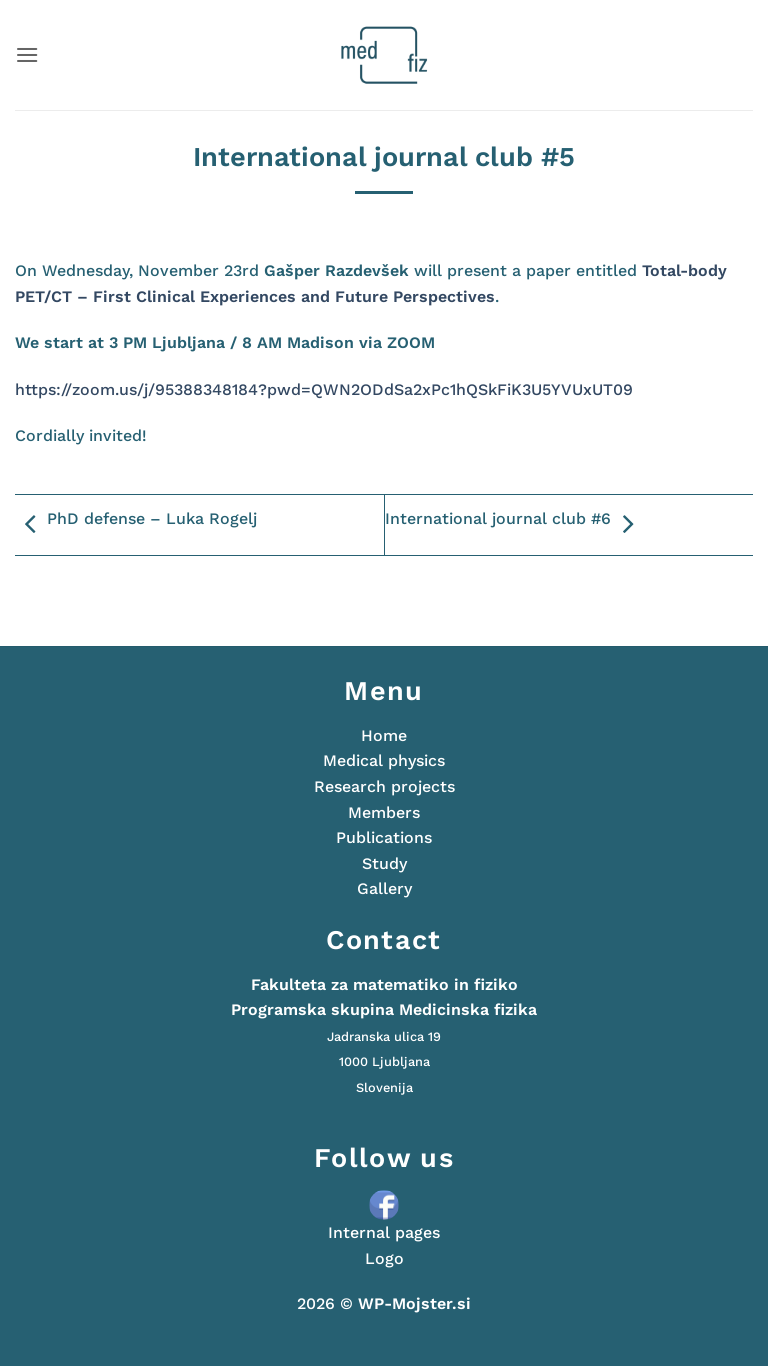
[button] (27, 54)
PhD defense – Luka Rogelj (136, 525)
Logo (384, 1258)
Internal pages (384, 1232)
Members (384, 812)
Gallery (384, 888)
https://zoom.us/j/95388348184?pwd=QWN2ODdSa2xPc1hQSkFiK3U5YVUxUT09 (324, 389)
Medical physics (384, 760)
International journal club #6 (514, 525)
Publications (384, 837)
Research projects (384, 786)
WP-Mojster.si (414, 1303)
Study (384, 863)
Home (384, 735)
